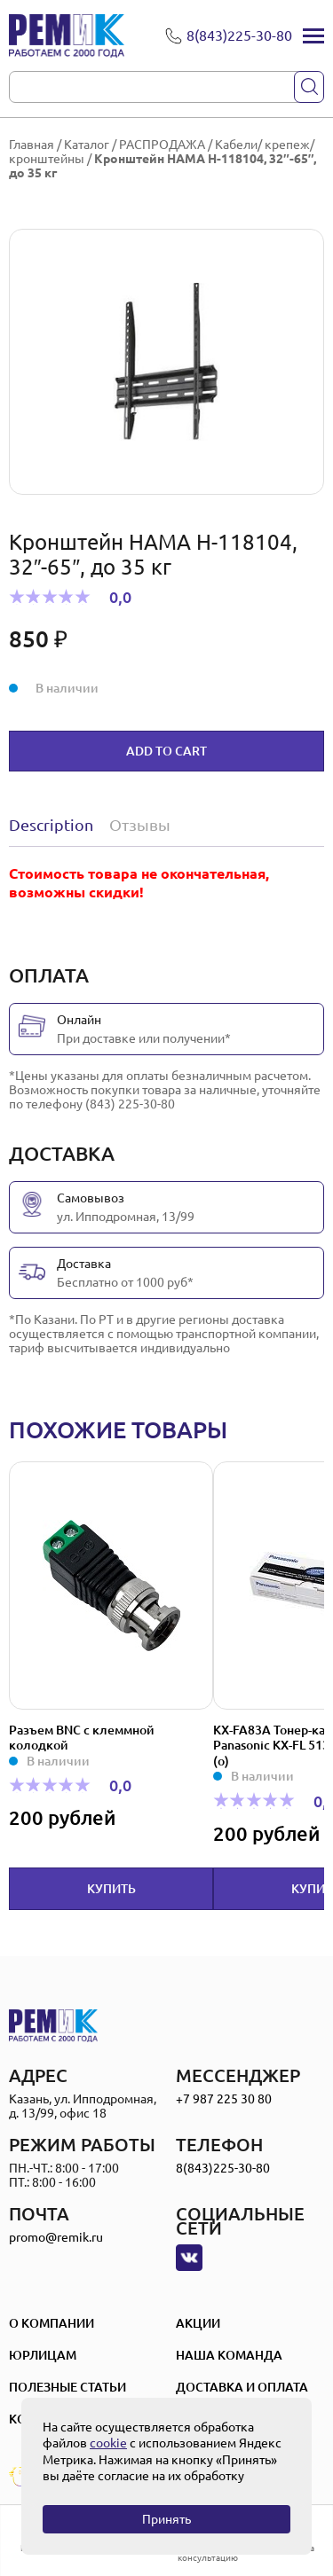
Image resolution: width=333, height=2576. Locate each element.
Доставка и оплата (242, 2387)
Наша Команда (229, 2355)
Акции (198, 2323)
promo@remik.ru (56, 2237)
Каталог (86, 144)
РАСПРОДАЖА (162, 144)
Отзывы (139, 825)
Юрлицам (42, 2355)
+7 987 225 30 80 (224, 2099)
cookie (108, 2443)
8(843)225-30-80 (223, 2168)
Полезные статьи (67, 2387)
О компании (51, 2323)
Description (51, 825)
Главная (31, 144)
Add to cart (166, 751)
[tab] (55, 825)
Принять (166, 2519)
